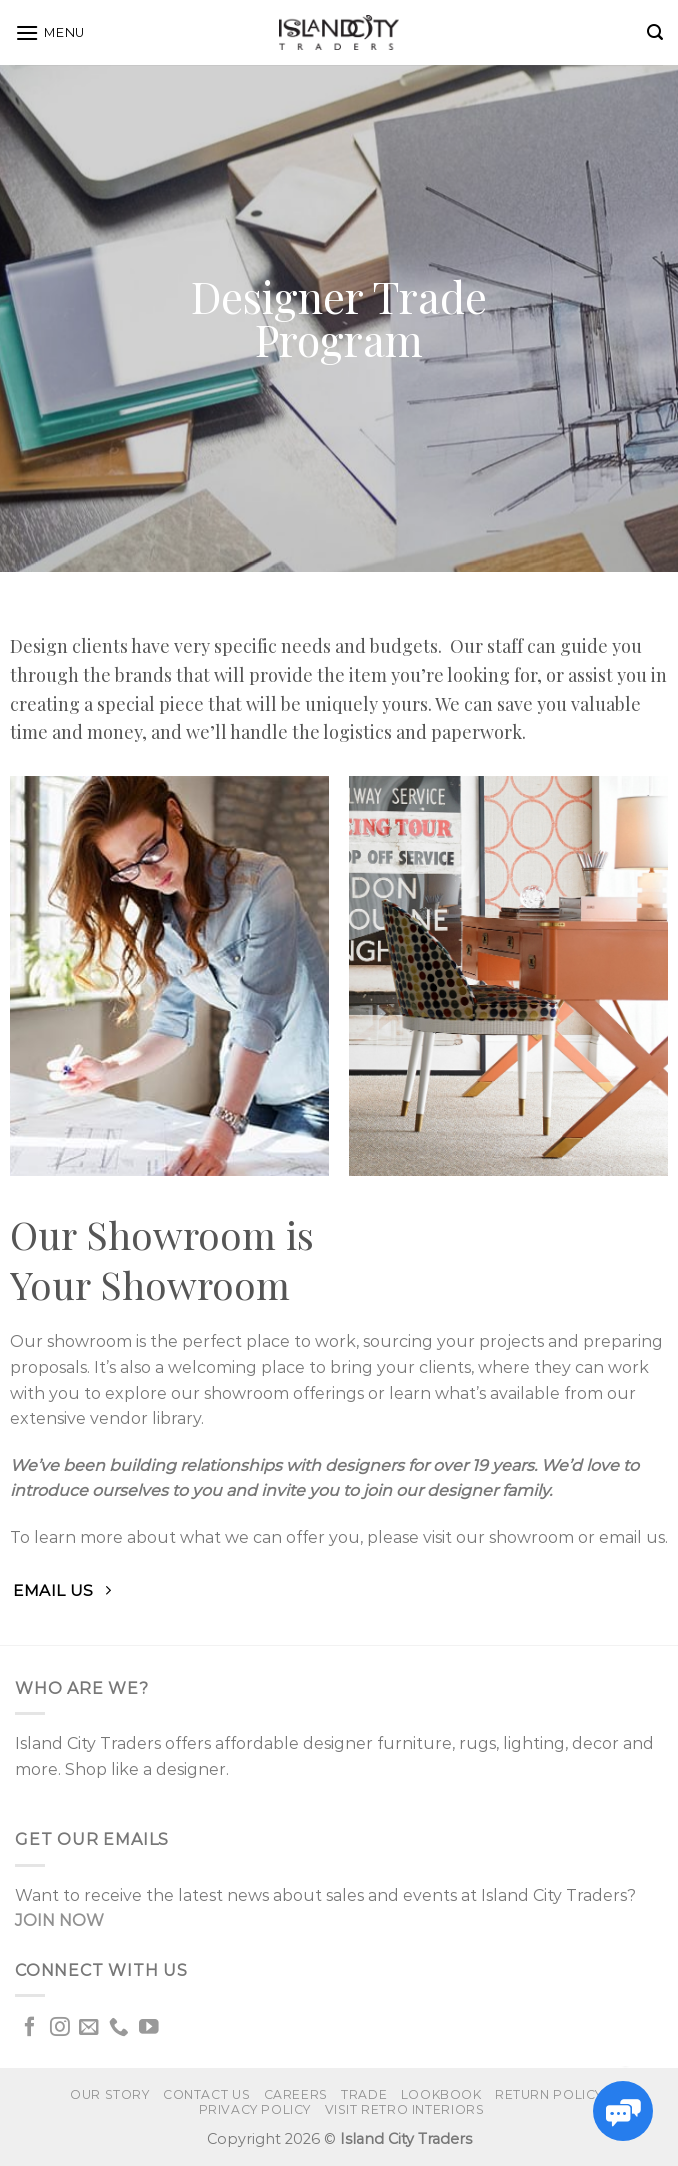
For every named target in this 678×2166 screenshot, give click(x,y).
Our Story (110, 2094)
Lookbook (441, 2094)
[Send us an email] (89, 2028)
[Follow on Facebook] (30, 2028)
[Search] (655, 32)
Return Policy (549, 2094)
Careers (296, 2094)
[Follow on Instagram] (60, 2028)
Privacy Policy (255, 2109)
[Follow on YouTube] (149, 2028)
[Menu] (50, 32)
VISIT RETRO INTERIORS (405, 2109)
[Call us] (119, 2028)
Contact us (206, 2094)
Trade (364, 2094)
